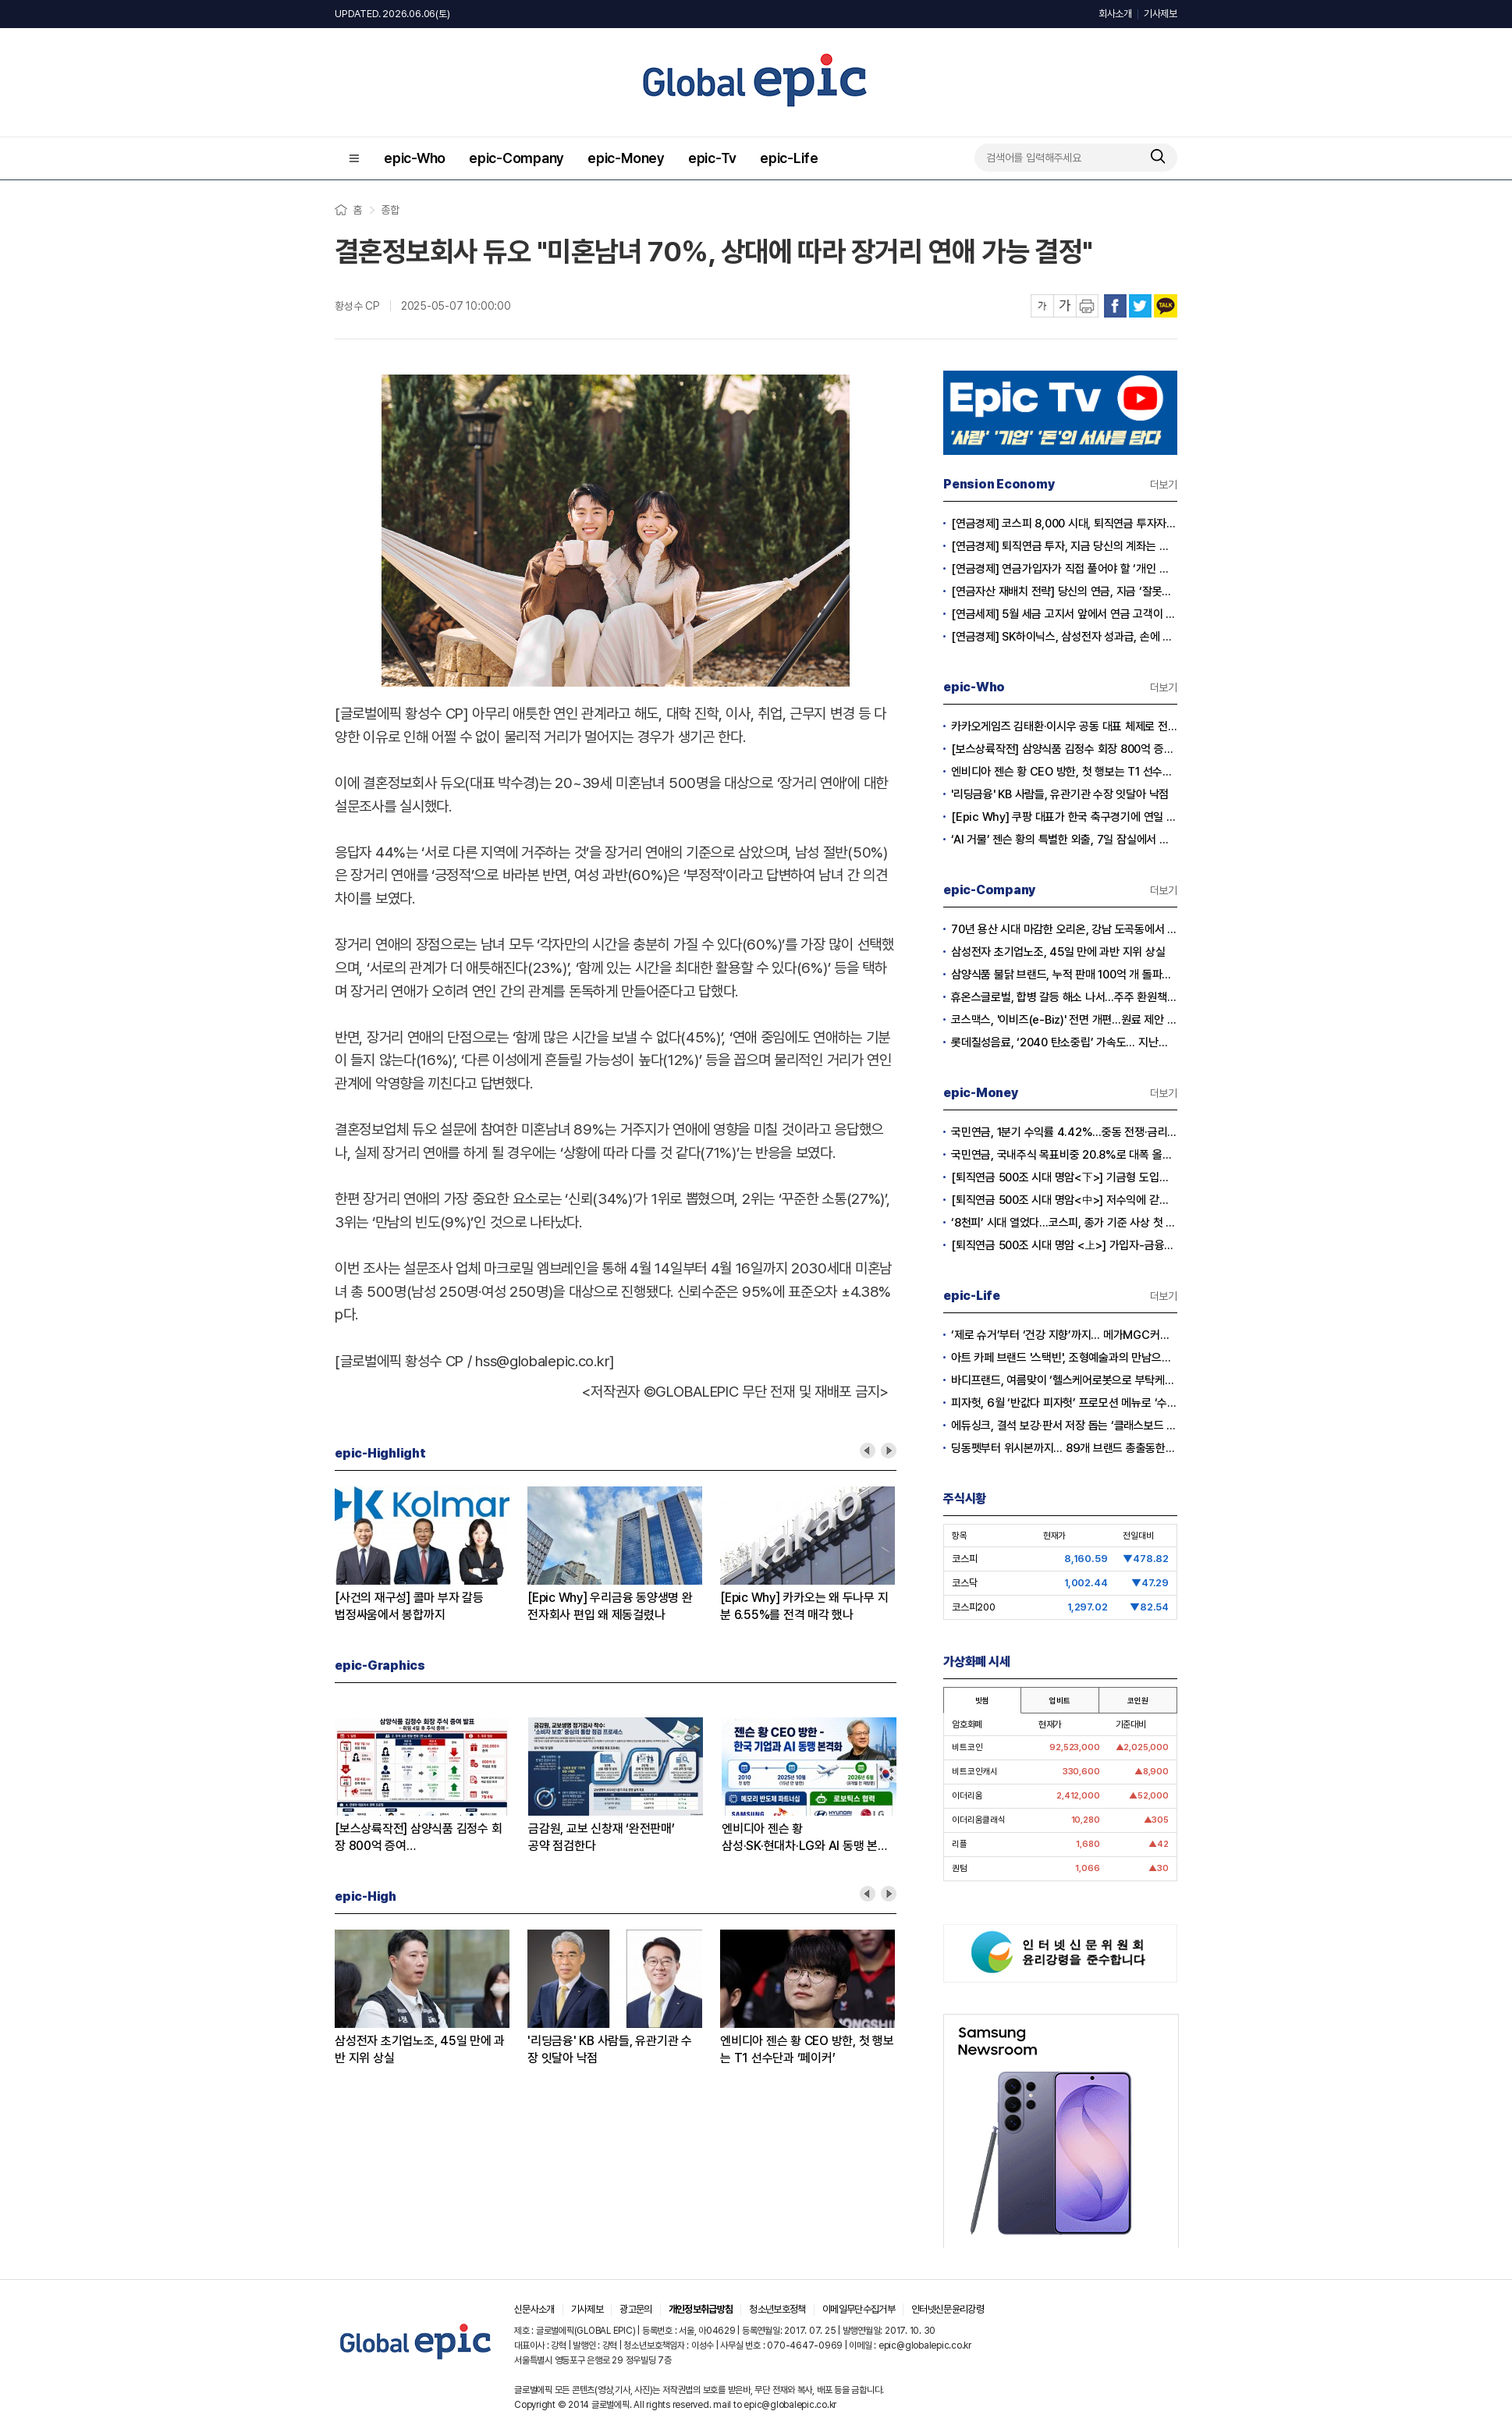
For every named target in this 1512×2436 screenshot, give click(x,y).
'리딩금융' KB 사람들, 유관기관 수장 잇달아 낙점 (609, 2049)
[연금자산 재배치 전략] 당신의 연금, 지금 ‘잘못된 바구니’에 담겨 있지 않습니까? (1064, 591)
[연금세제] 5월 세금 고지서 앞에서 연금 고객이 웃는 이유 (1064, 614)
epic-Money (626, 158)
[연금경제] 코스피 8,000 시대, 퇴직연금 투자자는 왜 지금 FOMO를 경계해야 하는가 (1064, 524)
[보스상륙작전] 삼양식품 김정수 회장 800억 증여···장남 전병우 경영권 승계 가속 (1064, 749)
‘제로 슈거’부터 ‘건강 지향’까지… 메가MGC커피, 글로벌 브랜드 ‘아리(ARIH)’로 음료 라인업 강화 (1064, 1335)
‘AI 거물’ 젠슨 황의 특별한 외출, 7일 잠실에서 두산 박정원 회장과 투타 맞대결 (1064, 840)
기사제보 (1160, 14)
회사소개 (1115, 14)
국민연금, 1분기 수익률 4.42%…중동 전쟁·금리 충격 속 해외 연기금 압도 (1064, 1132)
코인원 (1137, 1700)
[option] (431, 1555)
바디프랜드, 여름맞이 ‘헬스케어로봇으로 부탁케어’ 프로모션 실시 (1064, 1380)
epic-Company (516, 158)
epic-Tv (712, 158)
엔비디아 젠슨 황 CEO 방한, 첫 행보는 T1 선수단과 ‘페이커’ (807, 2049)
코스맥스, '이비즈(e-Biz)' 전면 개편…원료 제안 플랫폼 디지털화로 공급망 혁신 (1064, 1020)
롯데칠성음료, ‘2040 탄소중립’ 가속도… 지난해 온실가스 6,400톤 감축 (1064, 1042)
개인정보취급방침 (701, 2309)
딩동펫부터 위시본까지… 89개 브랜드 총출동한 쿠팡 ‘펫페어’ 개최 (1064, 1448)
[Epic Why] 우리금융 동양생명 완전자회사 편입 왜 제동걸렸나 (610, 1606)
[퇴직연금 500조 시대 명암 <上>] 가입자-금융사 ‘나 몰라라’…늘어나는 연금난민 (1064, 1245)
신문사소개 (534, 2309)
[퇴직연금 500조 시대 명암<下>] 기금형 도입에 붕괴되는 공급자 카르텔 (1064, 1177)
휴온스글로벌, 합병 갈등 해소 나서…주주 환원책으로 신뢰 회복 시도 (1064, 997)
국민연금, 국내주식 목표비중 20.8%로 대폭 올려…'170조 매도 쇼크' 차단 (1064, 1155)
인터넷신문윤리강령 (947, 2309)
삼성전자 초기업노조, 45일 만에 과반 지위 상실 (420, 2049)
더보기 (1163, 484)
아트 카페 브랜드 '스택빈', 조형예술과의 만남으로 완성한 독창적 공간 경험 (1064, 1358)
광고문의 (635, 2309)
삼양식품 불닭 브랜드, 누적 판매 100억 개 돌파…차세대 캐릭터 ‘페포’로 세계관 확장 (1064, 975)
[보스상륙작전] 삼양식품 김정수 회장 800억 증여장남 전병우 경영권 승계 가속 (418, 1838)
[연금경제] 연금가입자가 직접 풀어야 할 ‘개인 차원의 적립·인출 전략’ (1064, 569)
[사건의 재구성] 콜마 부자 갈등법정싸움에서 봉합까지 (409, 1606)
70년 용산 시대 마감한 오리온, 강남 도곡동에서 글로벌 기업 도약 (1064, 929)
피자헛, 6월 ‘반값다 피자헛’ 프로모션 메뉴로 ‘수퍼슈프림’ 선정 (1064, 1403)
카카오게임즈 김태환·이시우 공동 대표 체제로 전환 (1064, 726)
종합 (390, 210)
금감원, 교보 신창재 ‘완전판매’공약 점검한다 (601, 1837)
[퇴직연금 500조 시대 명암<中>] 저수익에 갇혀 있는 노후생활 (1064, 1200)
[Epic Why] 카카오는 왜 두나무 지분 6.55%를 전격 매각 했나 (804, 1606)
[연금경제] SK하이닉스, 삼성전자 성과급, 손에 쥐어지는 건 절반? (1064, 637)
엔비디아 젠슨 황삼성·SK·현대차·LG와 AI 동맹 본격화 (805, 1838)
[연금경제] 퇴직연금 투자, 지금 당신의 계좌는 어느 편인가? (1064, 546)
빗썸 (982, 1700)
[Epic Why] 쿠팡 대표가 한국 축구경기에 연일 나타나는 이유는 (1064, 817)
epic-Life (789, 158)
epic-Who (414, 158)
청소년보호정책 (777, 2309)
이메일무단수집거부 (858, 2309)
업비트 (1059, 1700)
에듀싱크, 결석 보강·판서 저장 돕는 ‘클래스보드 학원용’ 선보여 (1064, 1426)
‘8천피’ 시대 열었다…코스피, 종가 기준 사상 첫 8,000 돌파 (1064, 1223)
